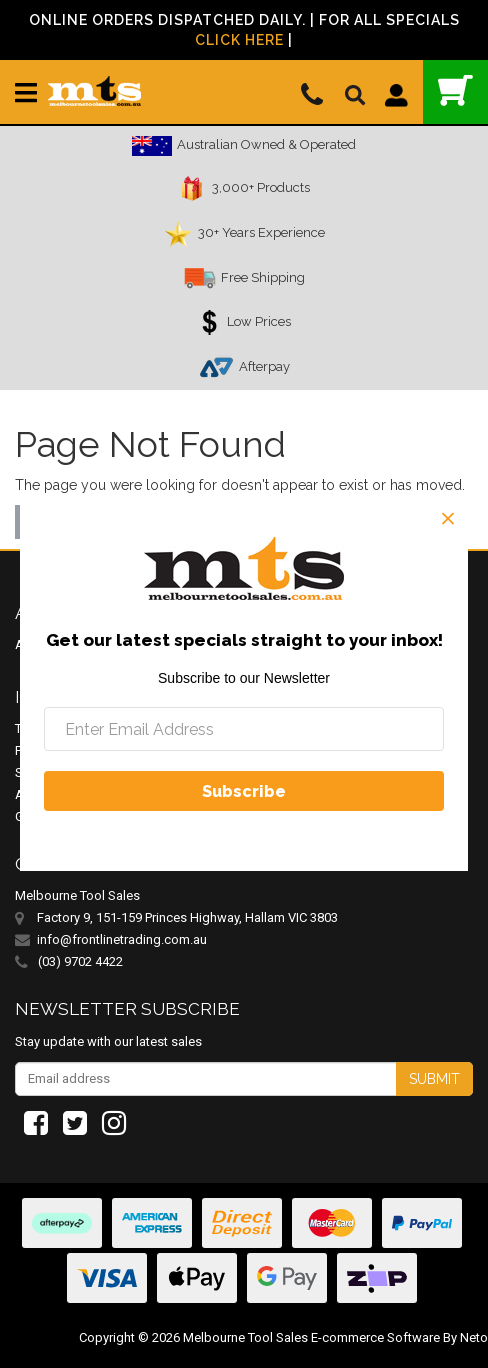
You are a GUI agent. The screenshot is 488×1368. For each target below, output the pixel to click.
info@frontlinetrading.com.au (122, 939)
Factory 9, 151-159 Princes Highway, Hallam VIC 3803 (187, 917)
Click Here (239, 40)
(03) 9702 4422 (69, 962)
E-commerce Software (375, 1337)
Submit (434, 1079)
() (455, 90)
